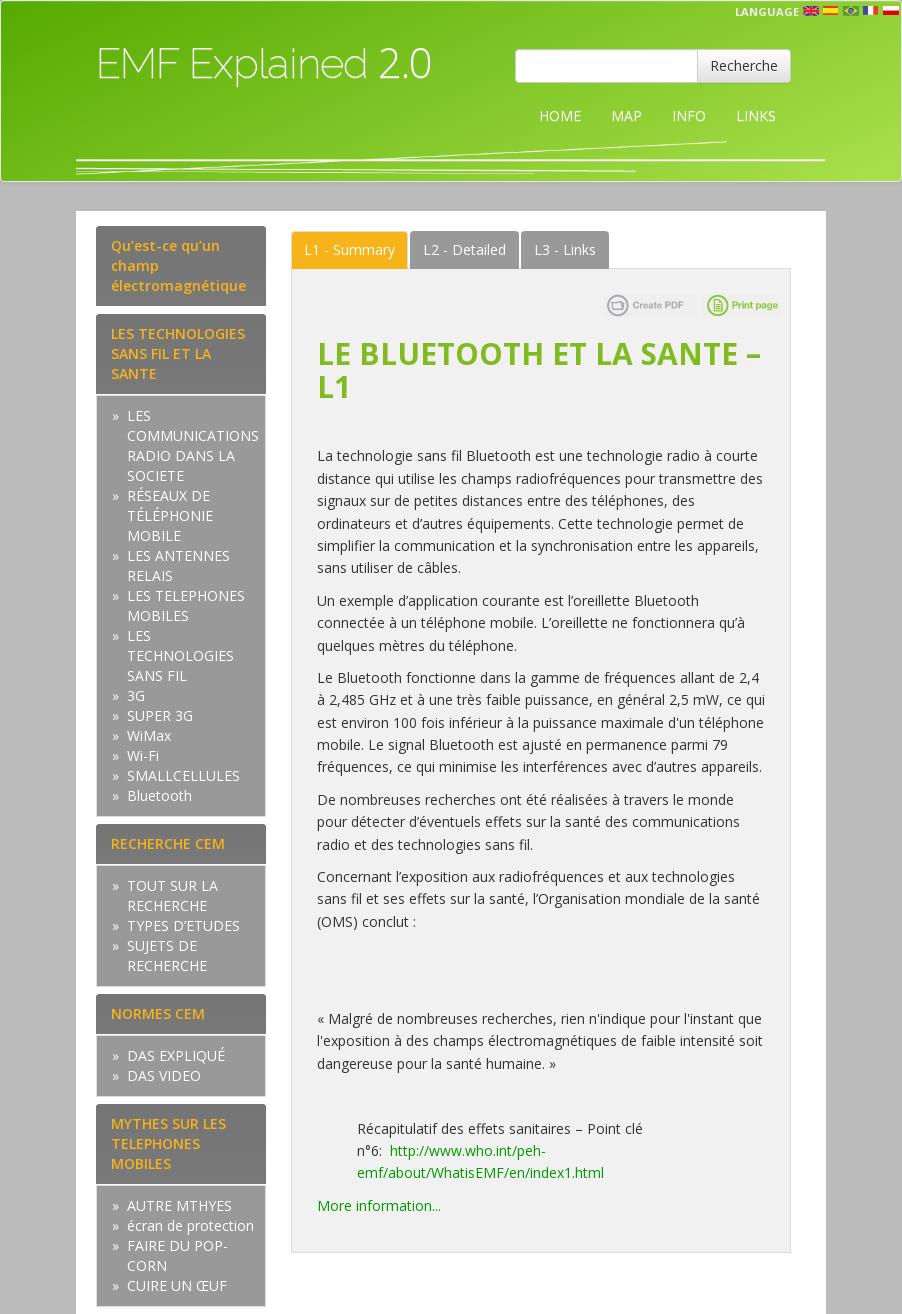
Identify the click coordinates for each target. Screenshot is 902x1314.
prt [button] (851, 11)
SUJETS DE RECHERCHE (167, 955)
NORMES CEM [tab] (158, 1013)
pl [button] (891, 11)
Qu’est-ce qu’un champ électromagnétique (178, 265)
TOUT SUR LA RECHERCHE (172, 895)
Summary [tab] (349, 249)
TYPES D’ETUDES (183, 925)
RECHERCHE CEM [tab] (168, 843)
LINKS (756, 115)
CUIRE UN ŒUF (177, 1285)
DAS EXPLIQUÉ (176, 1055)
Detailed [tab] (464, 249)
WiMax (149, 735)
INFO (689, 115)
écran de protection (190, 1225)
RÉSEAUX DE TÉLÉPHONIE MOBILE (170, 515)
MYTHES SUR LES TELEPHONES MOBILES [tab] (168, 1143)
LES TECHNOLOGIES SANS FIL (180, 655)
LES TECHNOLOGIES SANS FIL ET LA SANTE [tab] (178, 353)
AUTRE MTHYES (179, 1205)
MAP (626, 115)
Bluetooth (159, 795)
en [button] (811, 11)
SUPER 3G (160, 715)
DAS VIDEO (164, 1075)
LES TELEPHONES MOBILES (186, 605)
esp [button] (831, 11)
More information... (379, 1205)
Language (767, 11)
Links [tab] (565, 249)
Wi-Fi (143, 755)
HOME (560, 115)
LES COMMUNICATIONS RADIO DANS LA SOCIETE (193, 445)
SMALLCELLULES (183, 775)
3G (136, 695)
